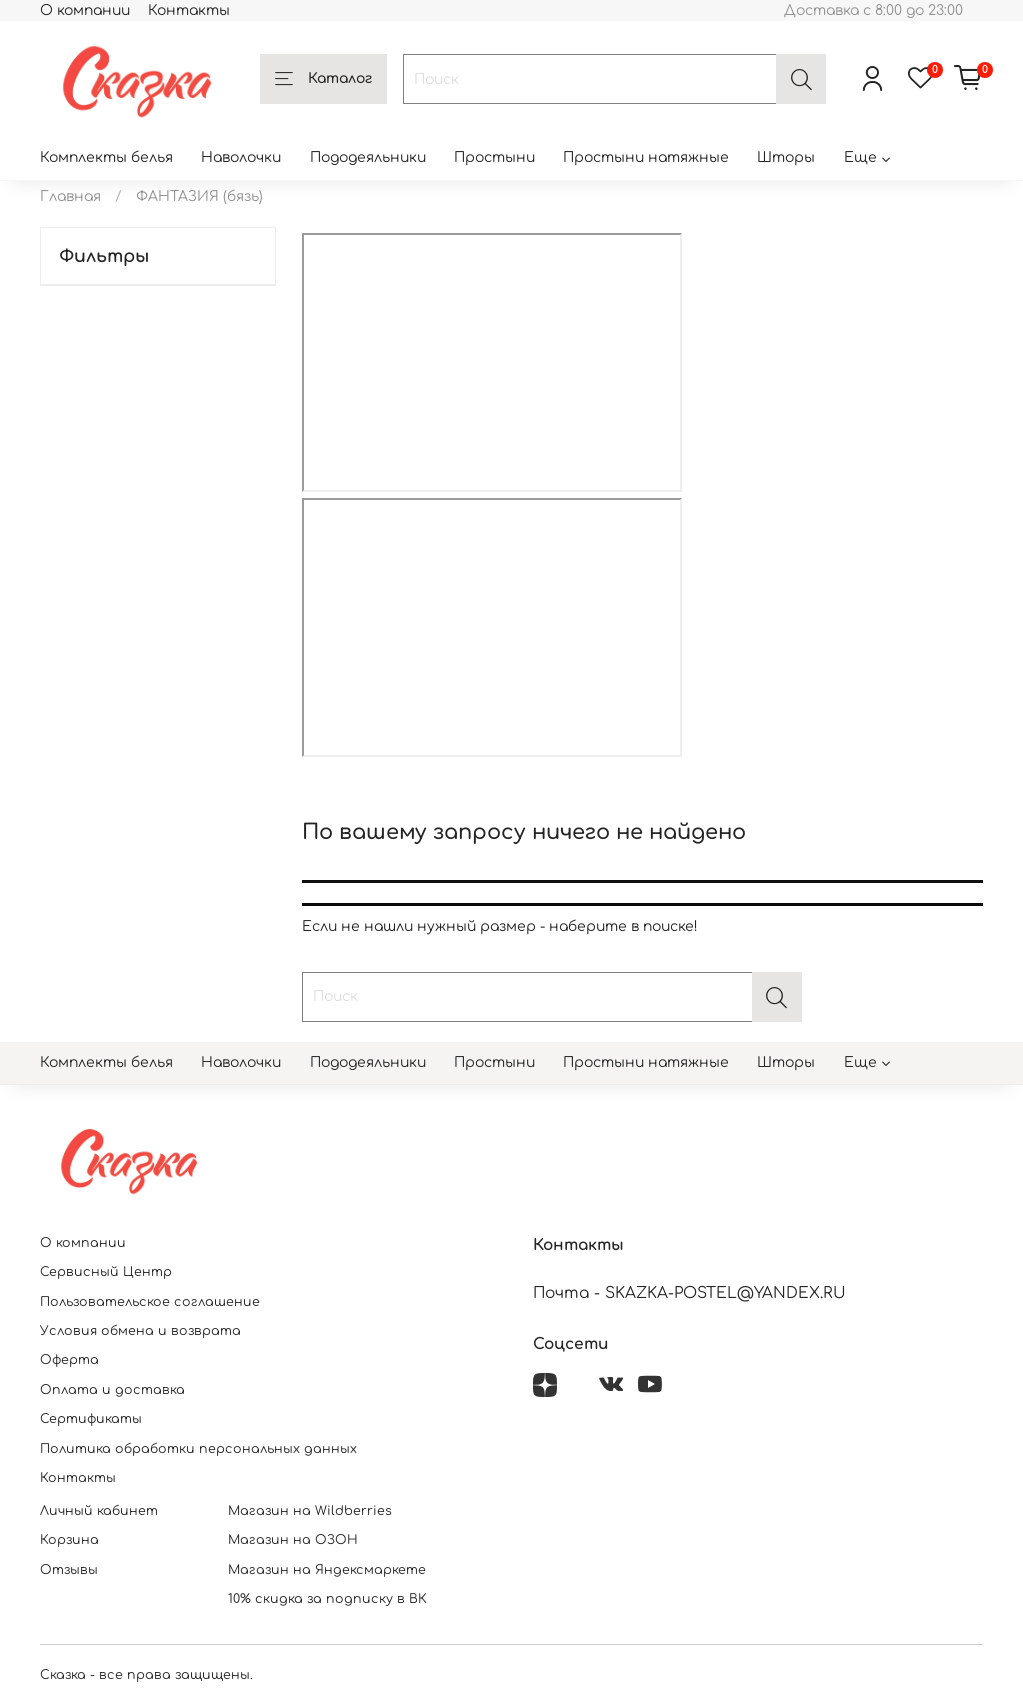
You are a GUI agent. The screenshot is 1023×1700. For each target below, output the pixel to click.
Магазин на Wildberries (310, 1511)
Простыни (494, 157)
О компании (85, 10)
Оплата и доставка (112, 1390)
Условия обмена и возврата (140, 1331)
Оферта (69, 1360)
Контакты (189, 10)
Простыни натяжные (646, 157)
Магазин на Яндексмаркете (327, 1570)
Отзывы (69, 1570)
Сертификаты (91, 1419)
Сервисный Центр (106, 1272)
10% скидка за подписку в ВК (327, 1599)
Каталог (323, 80)
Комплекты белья (106, 157)
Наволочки (241, 157)
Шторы (786, 157)
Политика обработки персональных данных (198, 1449)
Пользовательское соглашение (150, 1302)
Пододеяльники (368, 157)
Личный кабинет (99, 1511)
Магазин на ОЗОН (293, 1540)
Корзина (69, 1540)
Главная (70, 196)
